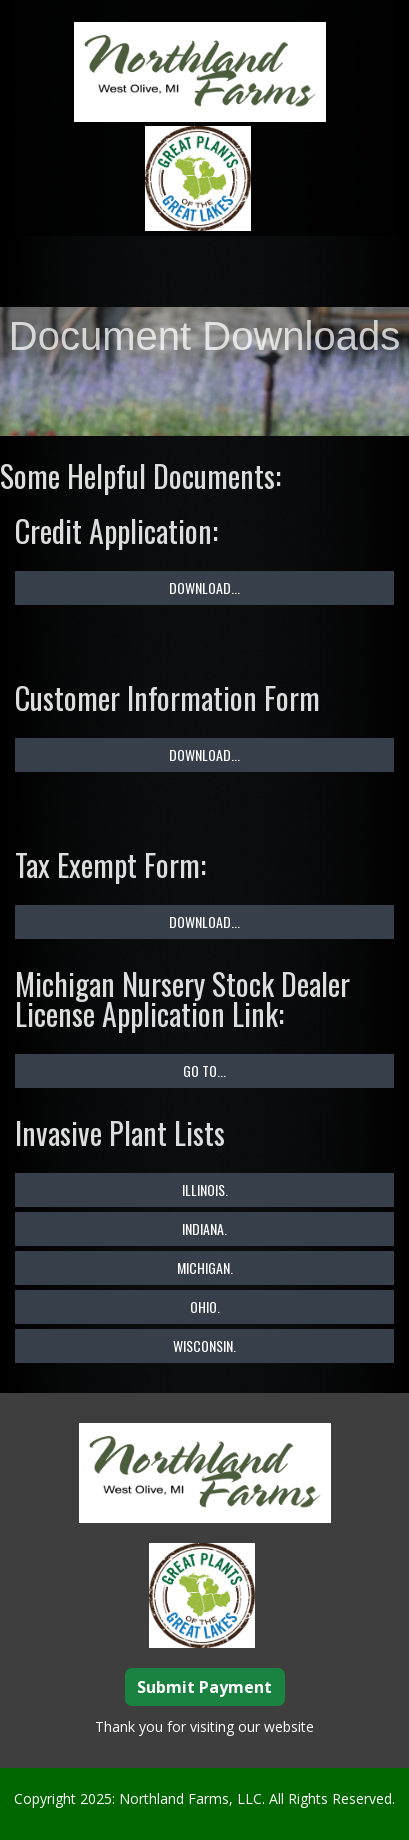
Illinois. (205, 1188)
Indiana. (204, 1227)
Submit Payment (204, 1686)
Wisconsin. (204, 1344)
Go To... (204, 1069)
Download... (204, 586)
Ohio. (205, 1305)
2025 (96, 1797)
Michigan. (205, 1266)
